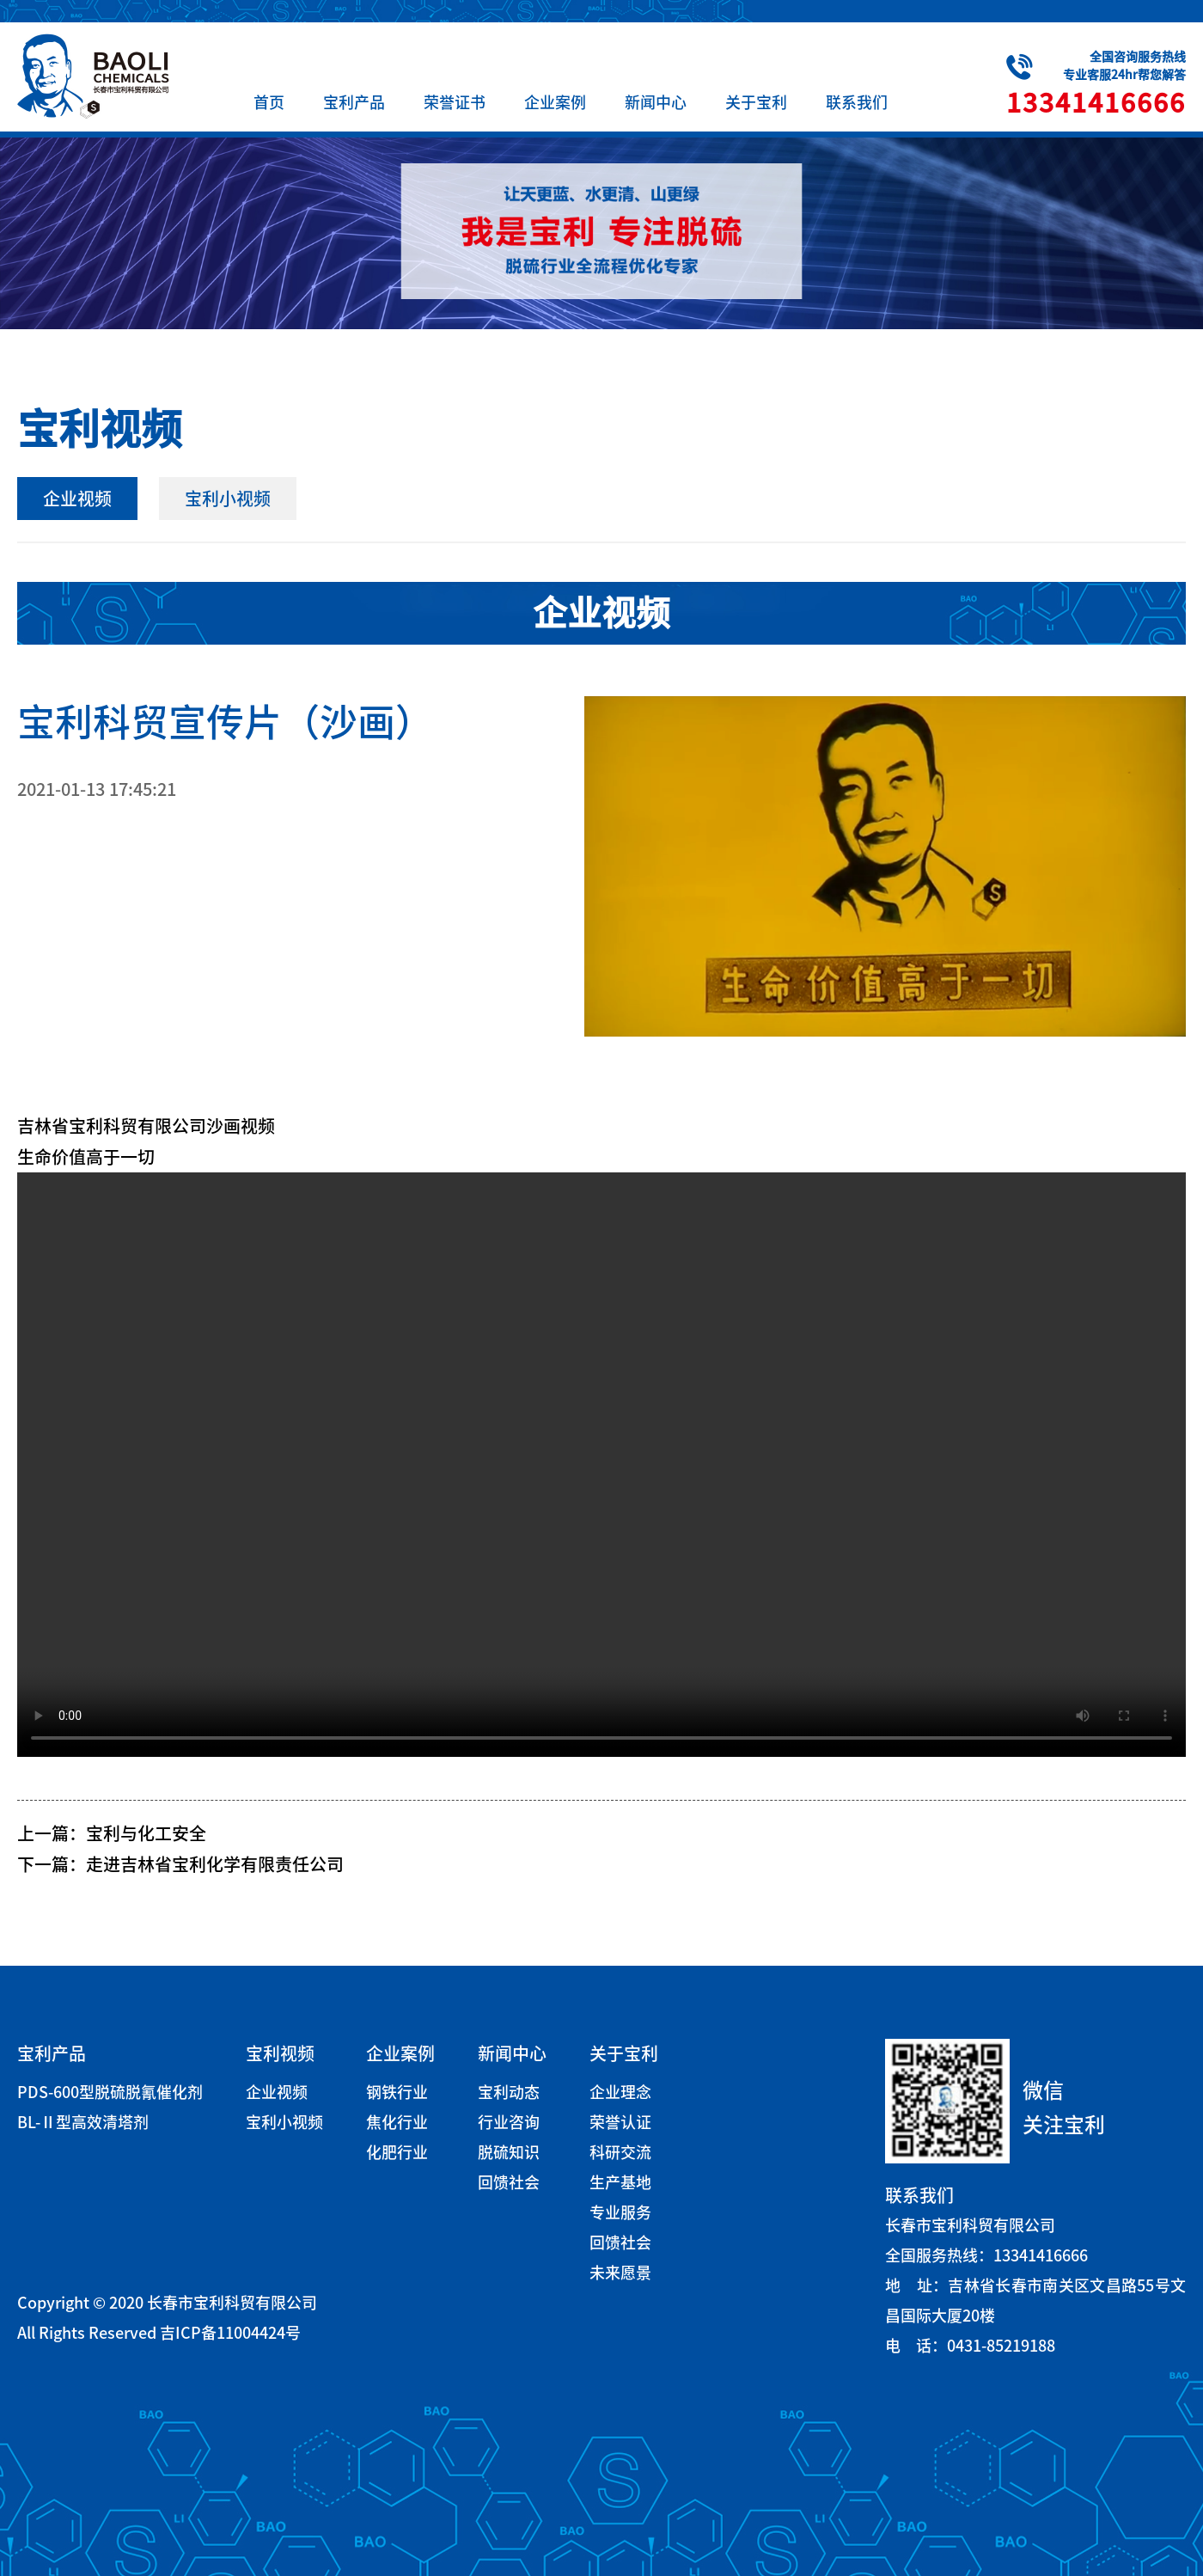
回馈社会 (509, 2182)
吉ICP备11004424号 (230, 2332)
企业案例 (555, 102)
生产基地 (620, 2182)
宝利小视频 (228, 498)
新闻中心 (656, 102)
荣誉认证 (620, 2122)
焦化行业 (397, 2122)
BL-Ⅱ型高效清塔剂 (83, 2122)
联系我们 (857, 102)
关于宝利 (756, 102)
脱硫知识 (509, 2152)
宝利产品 (354, 102)
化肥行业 (397, 2152)
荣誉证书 (454, 102)
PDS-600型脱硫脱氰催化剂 (110, 2092)
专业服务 (620, 2212)
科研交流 (620, 2152)
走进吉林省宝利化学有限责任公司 (215, 1864)
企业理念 (620, 2092)
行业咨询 (509, 2122)
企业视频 (77, 498)
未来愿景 (620, 2272)
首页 (268, 102)
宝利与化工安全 (146, 1833)
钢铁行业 (397, 2092)
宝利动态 (509, 2092)
